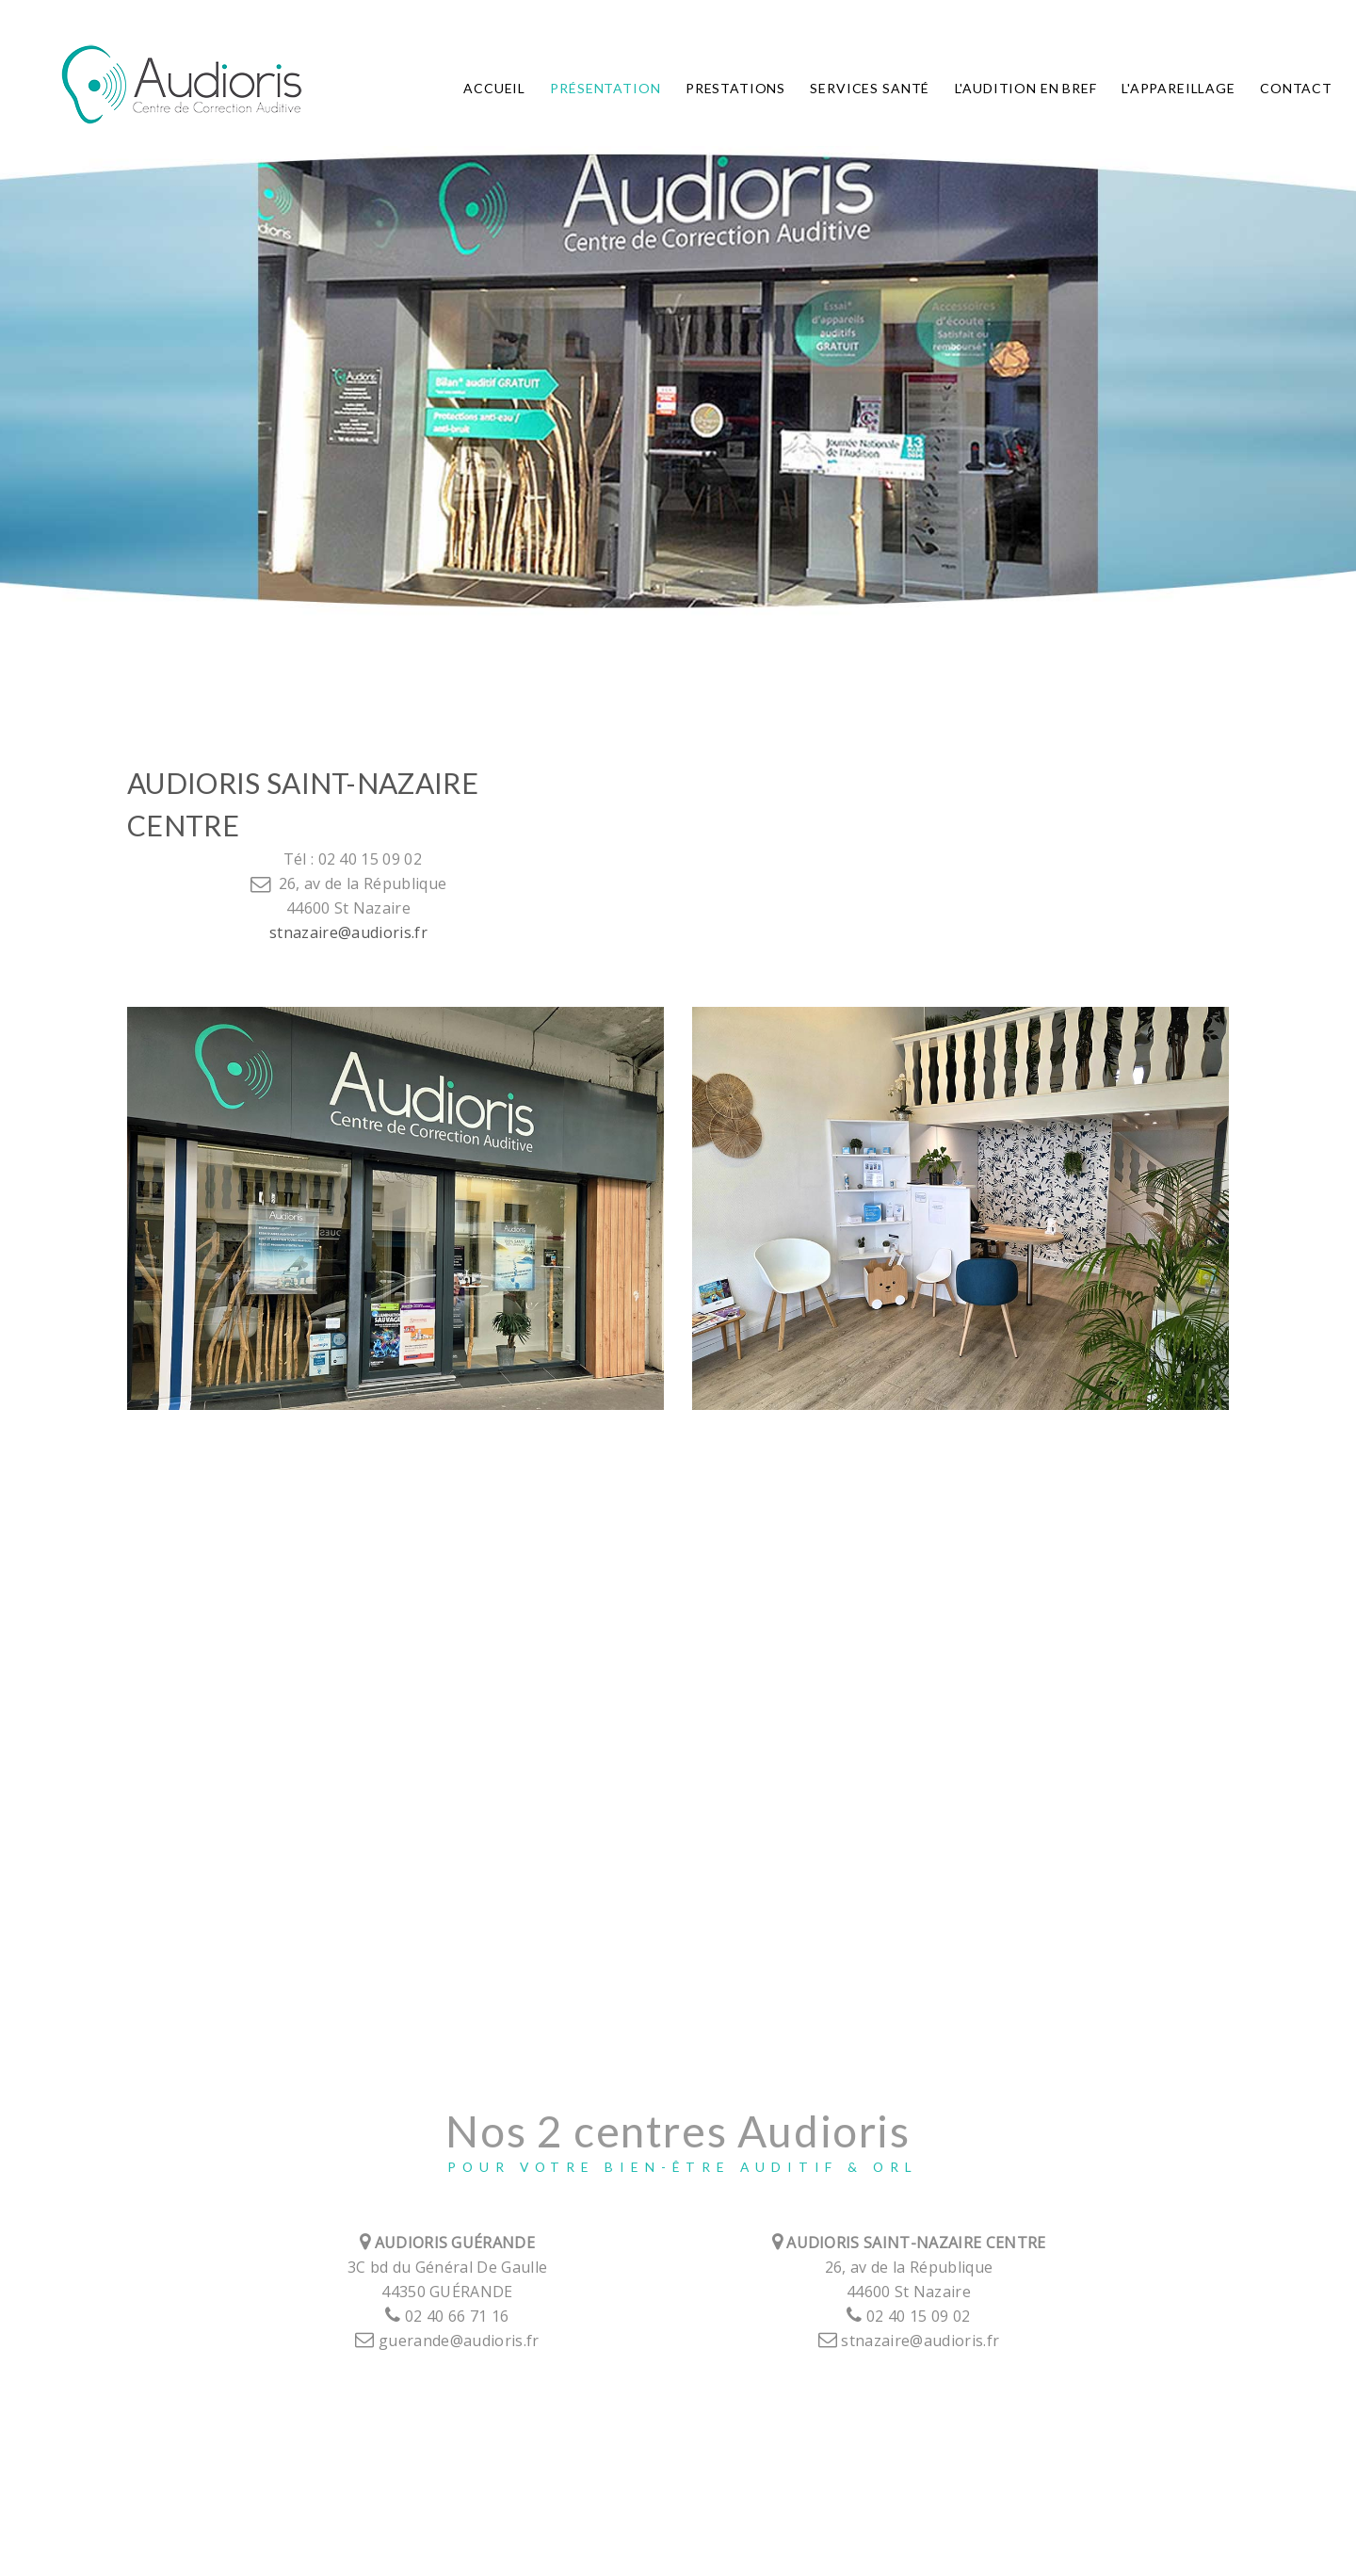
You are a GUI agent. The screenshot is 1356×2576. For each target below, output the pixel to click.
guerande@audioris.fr (447, 2340)
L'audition (1026, 88)
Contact (1296, 88)
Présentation (605, 88)
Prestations (735, 88)
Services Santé (869, 88)
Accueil (494, 88)
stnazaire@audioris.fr (348, 932)
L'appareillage (1178, 88)
